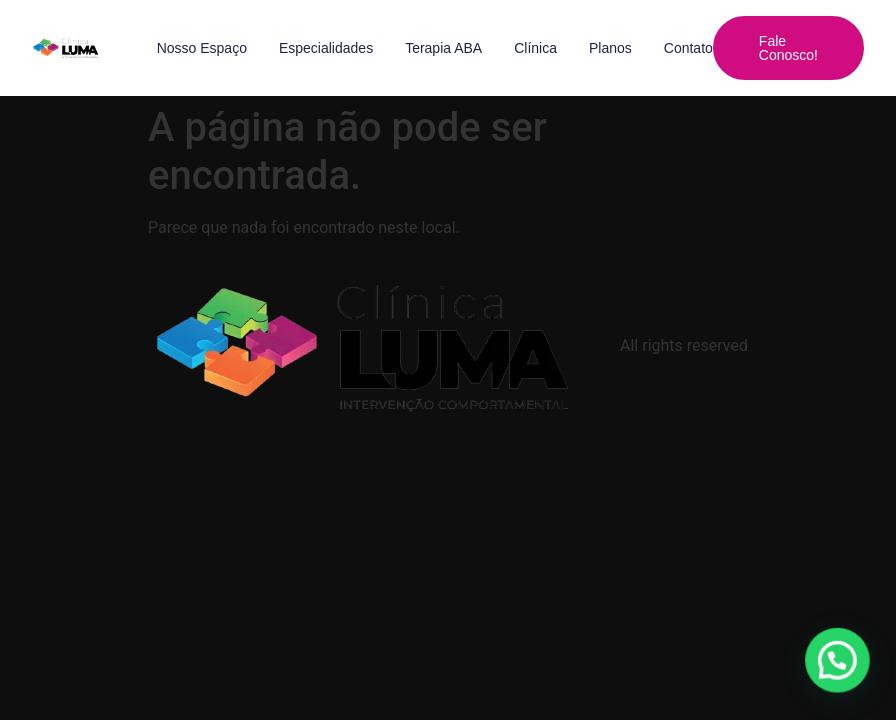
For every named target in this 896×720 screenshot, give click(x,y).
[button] (841, 669)
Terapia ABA (443, 48)
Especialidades (326, 48)
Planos (610, 48)
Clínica (535, 48)
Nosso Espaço (202, 48)
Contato (688, 48)
